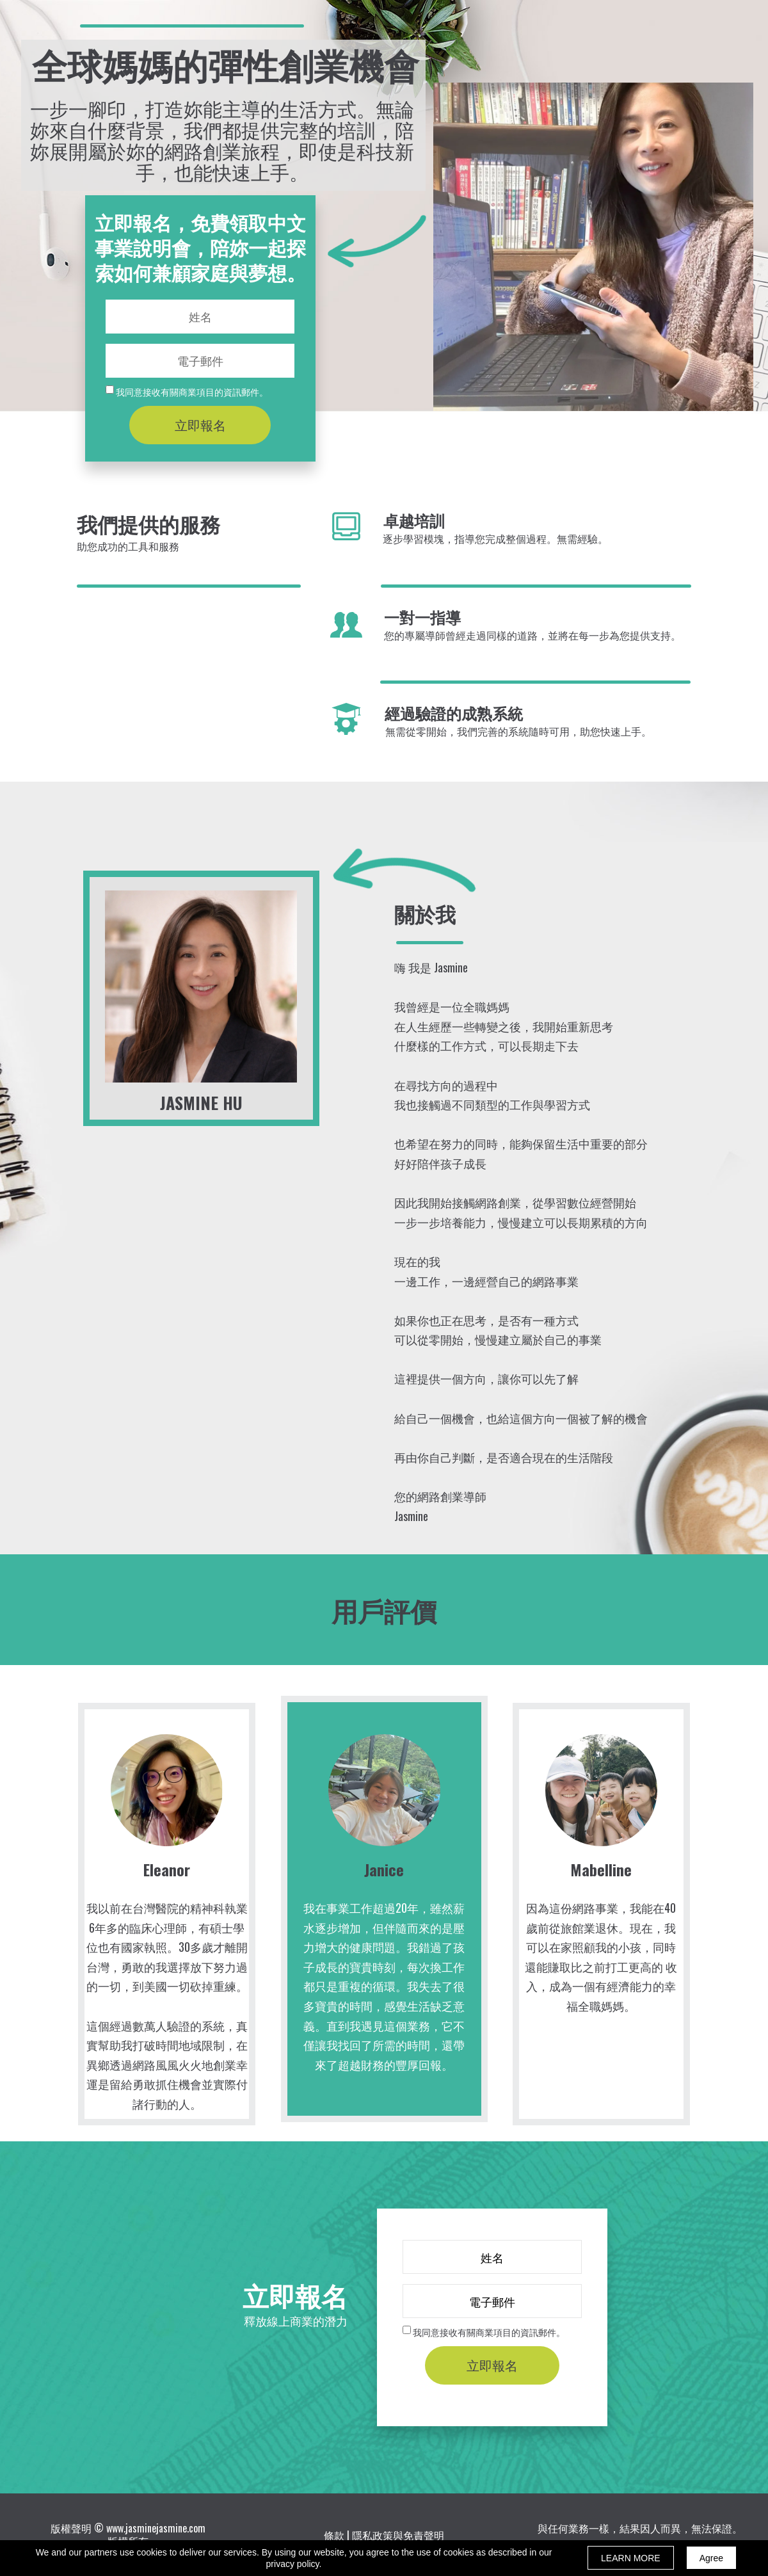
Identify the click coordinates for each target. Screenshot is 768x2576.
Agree (711, 2558)
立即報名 (200, 425)
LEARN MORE (630, 2558)
